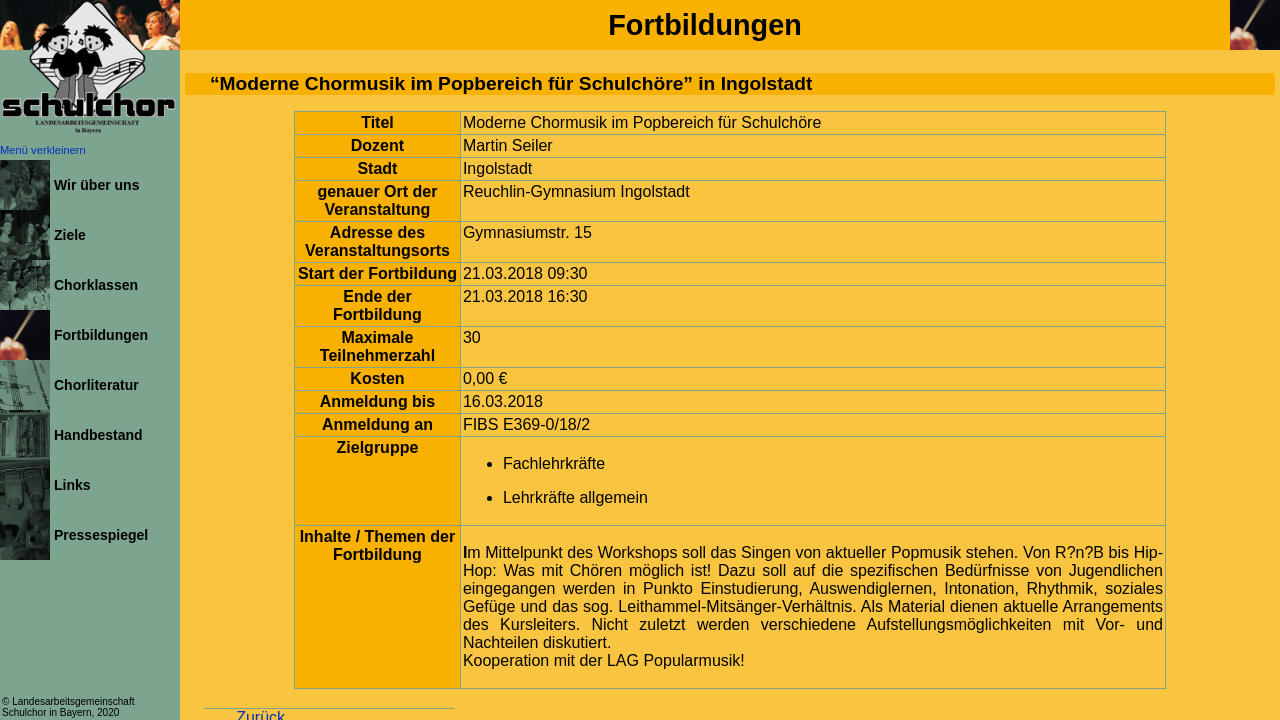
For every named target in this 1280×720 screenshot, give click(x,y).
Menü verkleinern (43, 150)
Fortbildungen (101, 335)
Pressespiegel (101, 535)
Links (72, 485)
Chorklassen (96, 285)
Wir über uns (96, 185)
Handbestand (98, 435)
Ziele (70, 235)
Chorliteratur (96, 385)
